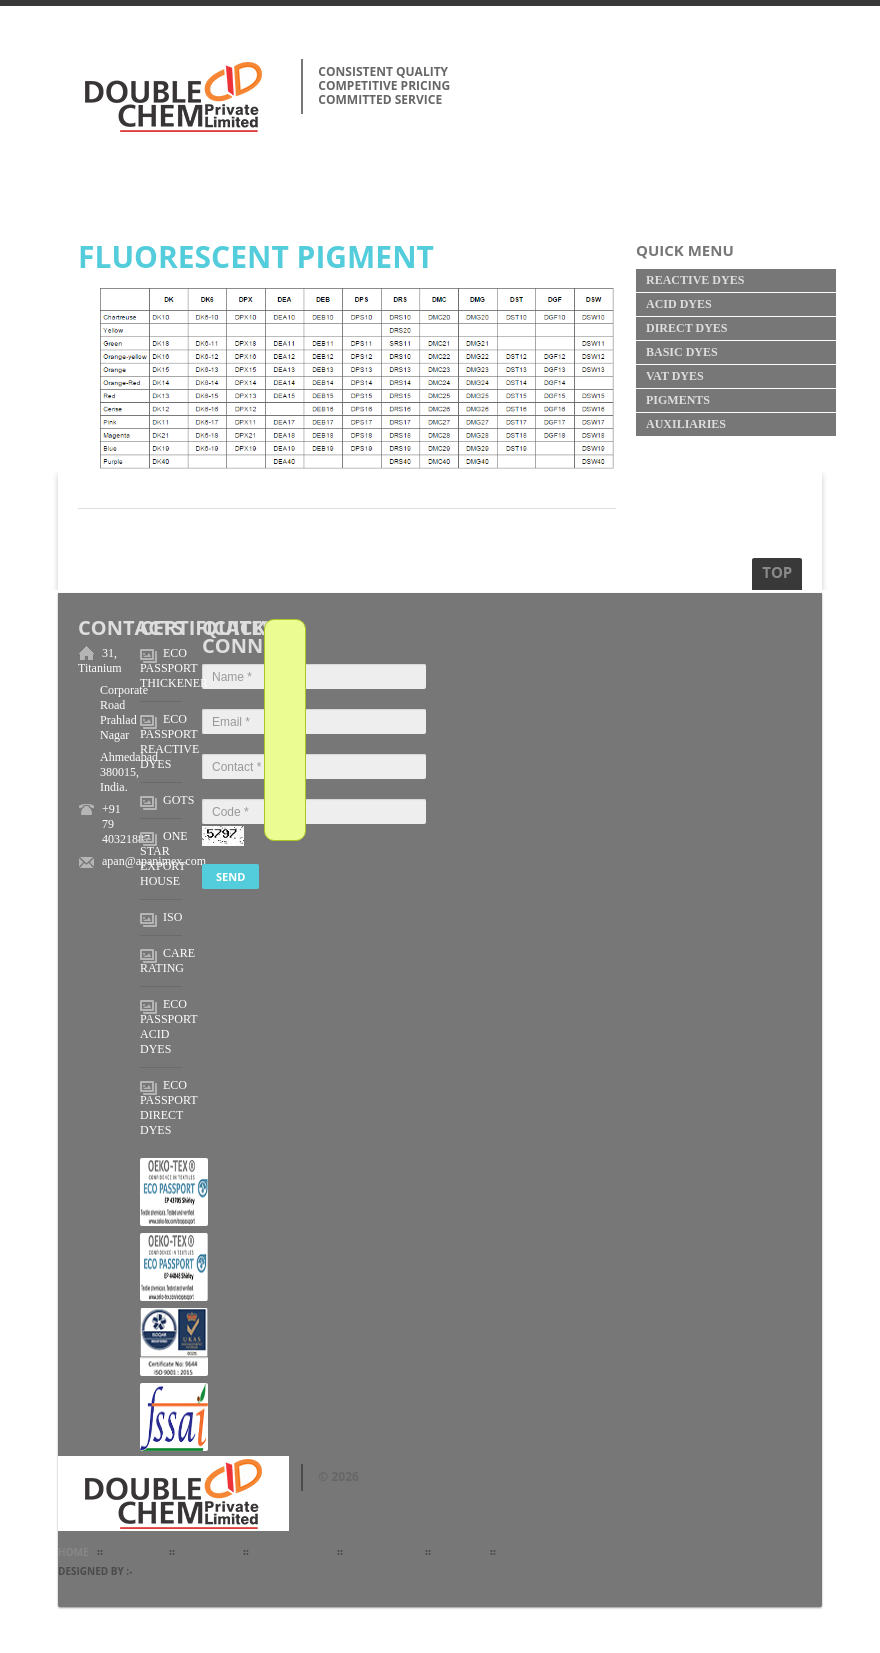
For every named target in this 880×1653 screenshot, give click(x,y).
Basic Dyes (682, 352)
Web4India (163, 1571)
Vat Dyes (675, 376)
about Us (135, 1552)
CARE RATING (167, 960)
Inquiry (459, 1552)
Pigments (678, 400)
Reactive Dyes (695, 280)
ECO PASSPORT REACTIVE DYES (169, 741)
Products (208, 1552)
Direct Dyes (686, 328)
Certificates (383, 1552)
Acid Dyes (679, 304)
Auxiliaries (686, 424)
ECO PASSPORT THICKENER (174, 668)
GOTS (178, 800)
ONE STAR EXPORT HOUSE (164, 858)
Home (73, 1552)
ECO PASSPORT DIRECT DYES (168, 1107)
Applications (293, 1552)
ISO (172, 917)
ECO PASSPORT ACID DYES (168, 1026)
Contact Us (534, 1552)
